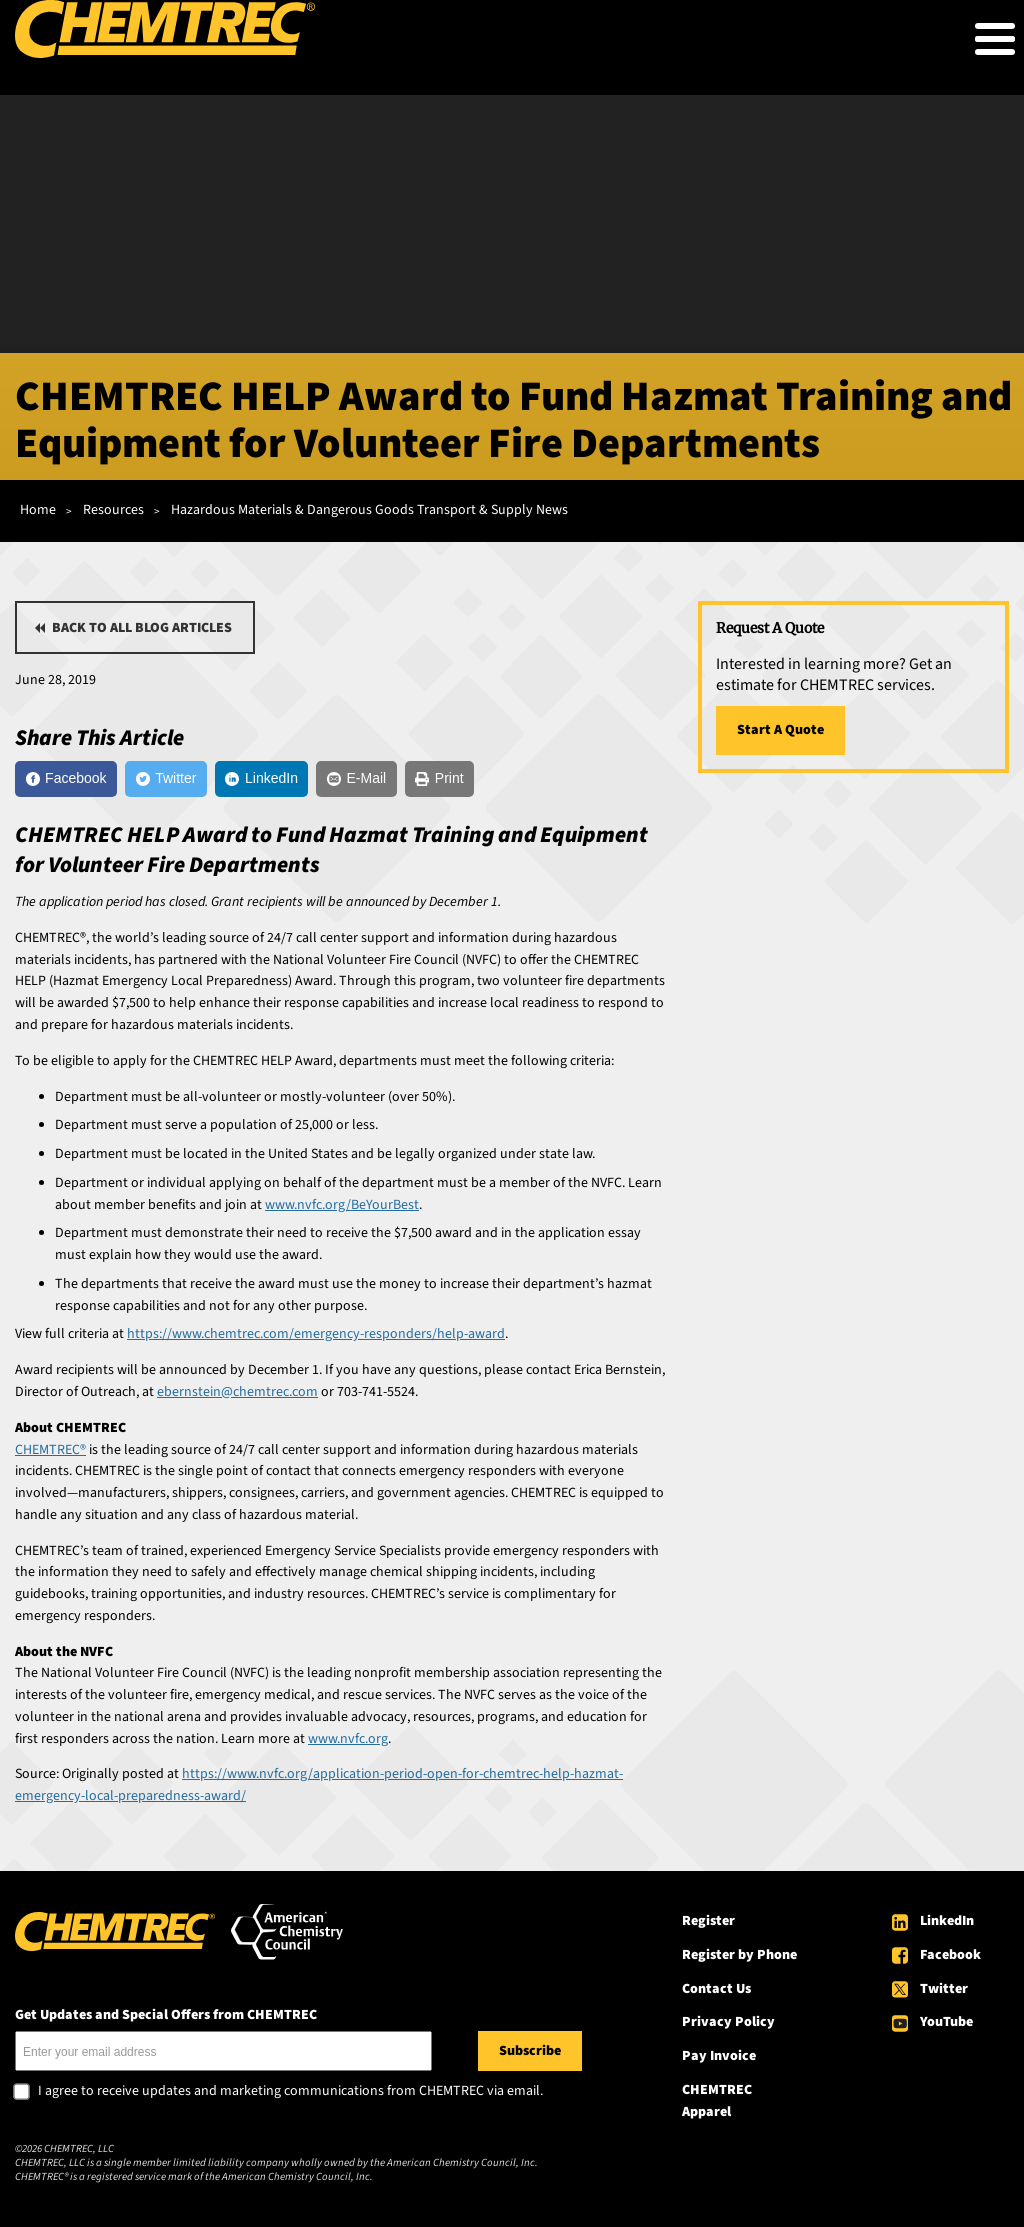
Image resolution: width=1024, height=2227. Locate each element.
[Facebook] (66, 779)
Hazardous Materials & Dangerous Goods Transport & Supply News (369, 510)
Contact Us (716, 1989)
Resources (113, 510)
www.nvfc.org (348, 1739)
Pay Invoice (719, 2056)
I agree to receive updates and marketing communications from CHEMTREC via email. (290, 2092)
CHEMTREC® (50, 1450)
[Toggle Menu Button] (995, 39)
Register (708, 1921)
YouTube (946, 2022)
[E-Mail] (356, 779)
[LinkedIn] (262, 779)
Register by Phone (739, 1955)
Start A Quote (780, 730)
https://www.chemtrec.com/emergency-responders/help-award (316, 1334)
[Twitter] (166, 779)
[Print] (439, 779)
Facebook (950, 1955)
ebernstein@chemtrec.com (237, 1392)
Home (38, 510)
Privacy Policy (728, 2022)
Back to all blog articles (142, 628)
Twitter (944, 1989)
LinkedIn (947, 1921)
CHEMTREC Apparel (717, 2101)
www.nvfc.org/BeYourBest (342, 1205)
